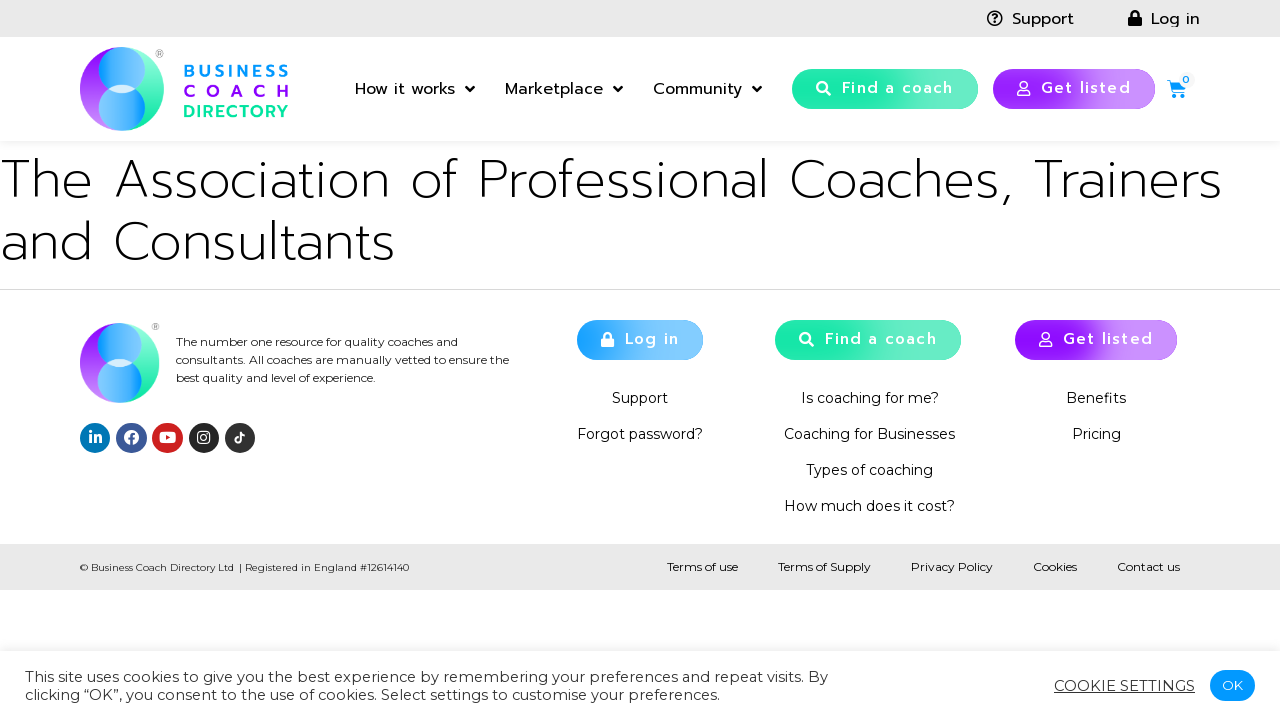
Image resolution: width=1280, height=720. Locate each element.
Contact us (1148, 566)
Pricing (1096, 434)
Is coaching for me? (870, 398)
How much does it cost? (869, 506)
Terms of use (702, 566)
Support (640, 398)
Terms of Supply (824, 566)
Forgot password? (640, 434)
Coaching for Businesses (869, 434)
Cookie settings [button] (1124, 686)
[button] (885, 89)
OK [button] (1232, 685)
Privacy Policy (952, 566)
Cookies (1055, 566)
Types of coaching (869, 470)
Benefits (1096, 398)
